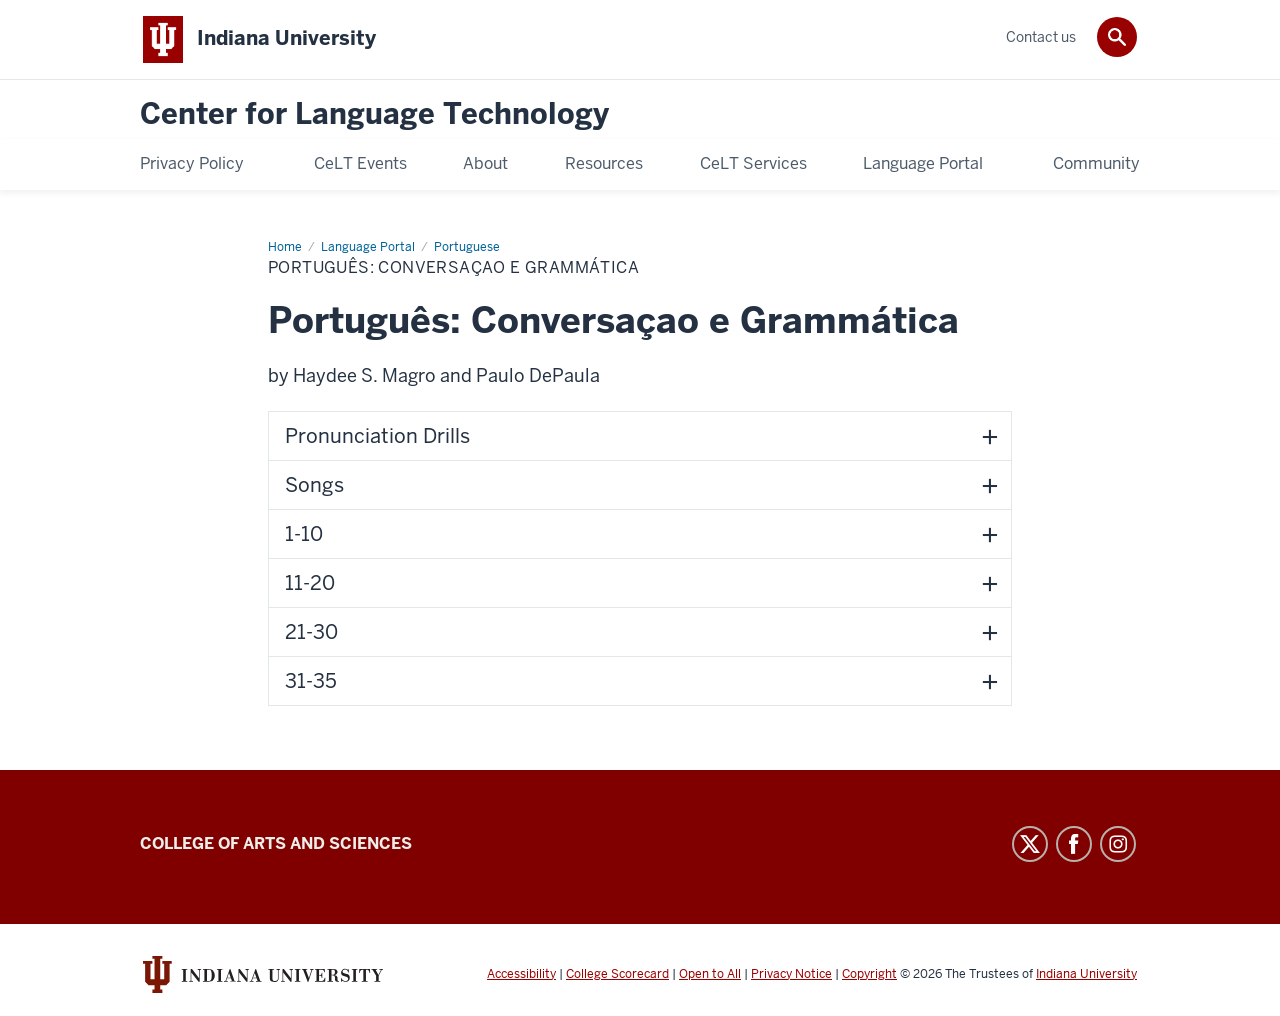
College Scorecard (617, 974)
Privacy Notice (791, 974)
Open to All (710, 974)
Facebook (1074, 844)
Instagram (1118, 844)
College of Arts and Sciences (276, 843)
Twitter (1030, 844)
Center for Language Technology (374, 114)
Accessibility (521, 974)
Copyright (869, 974)
